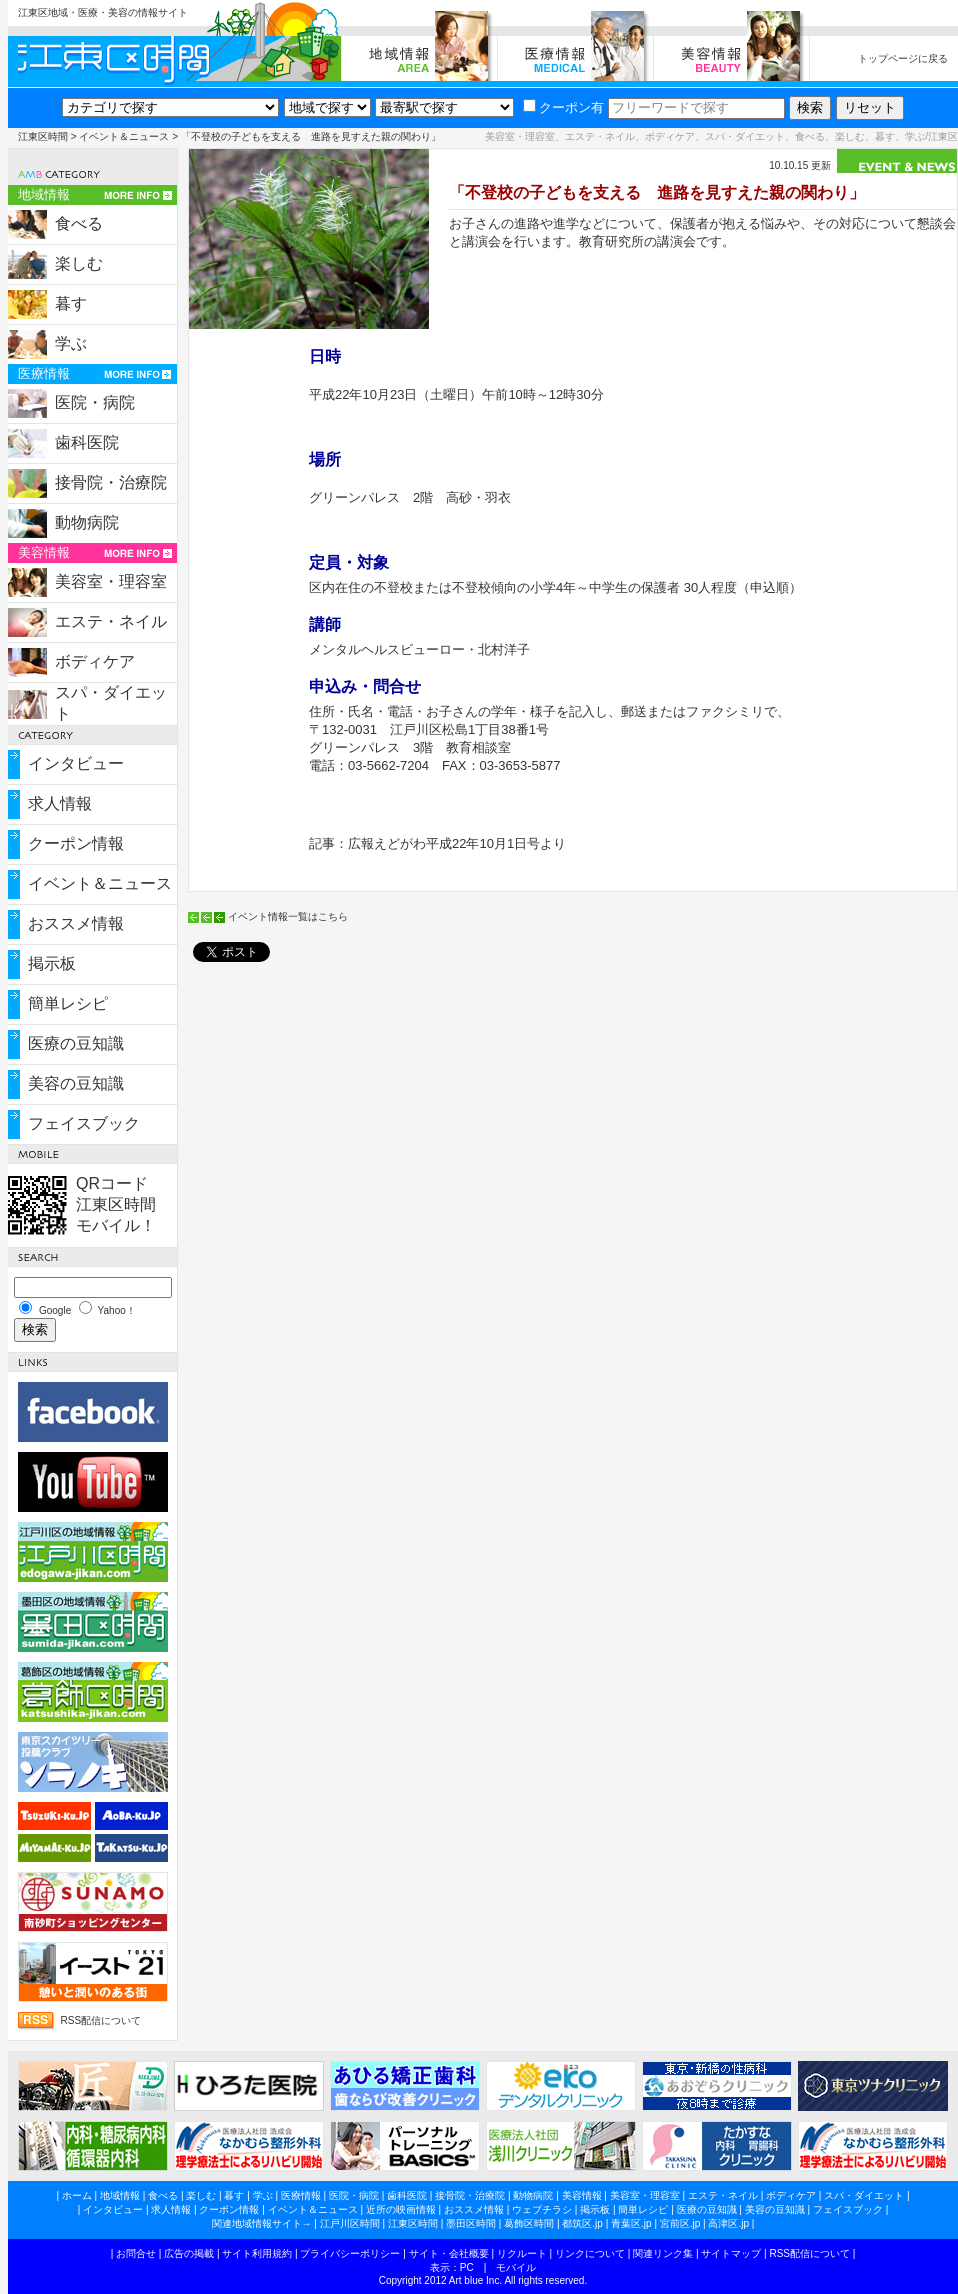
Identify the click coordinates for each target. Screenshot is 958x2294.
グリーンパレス (354, 497)
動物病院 (87, 522)
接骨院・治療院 (111, 482)
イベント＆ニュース (124, 136)
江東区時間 (43, 136)
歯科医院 (87, 442)
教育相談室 (478, 747)
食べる (79, 223)
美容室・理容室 (111, 581)
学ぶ (71, 343)
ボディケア (95, 661)
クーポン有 (563, 107)
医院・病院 (95, 402)
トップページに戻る (903, 58)
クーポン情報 (76, 843)
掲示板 (52, 963)
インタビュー (76, 763)
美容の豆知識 (76, 1083)
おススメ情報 (76, 923)
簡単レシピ (68, 1003)
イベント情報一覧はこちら (288, 916)
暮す (71, 303)
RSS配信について (101, 2020)
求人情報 (60, 803)
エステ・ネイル (111, 621)
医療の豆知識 (76, 1043)
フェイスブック (84, 1123)
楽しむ (79, 263)
